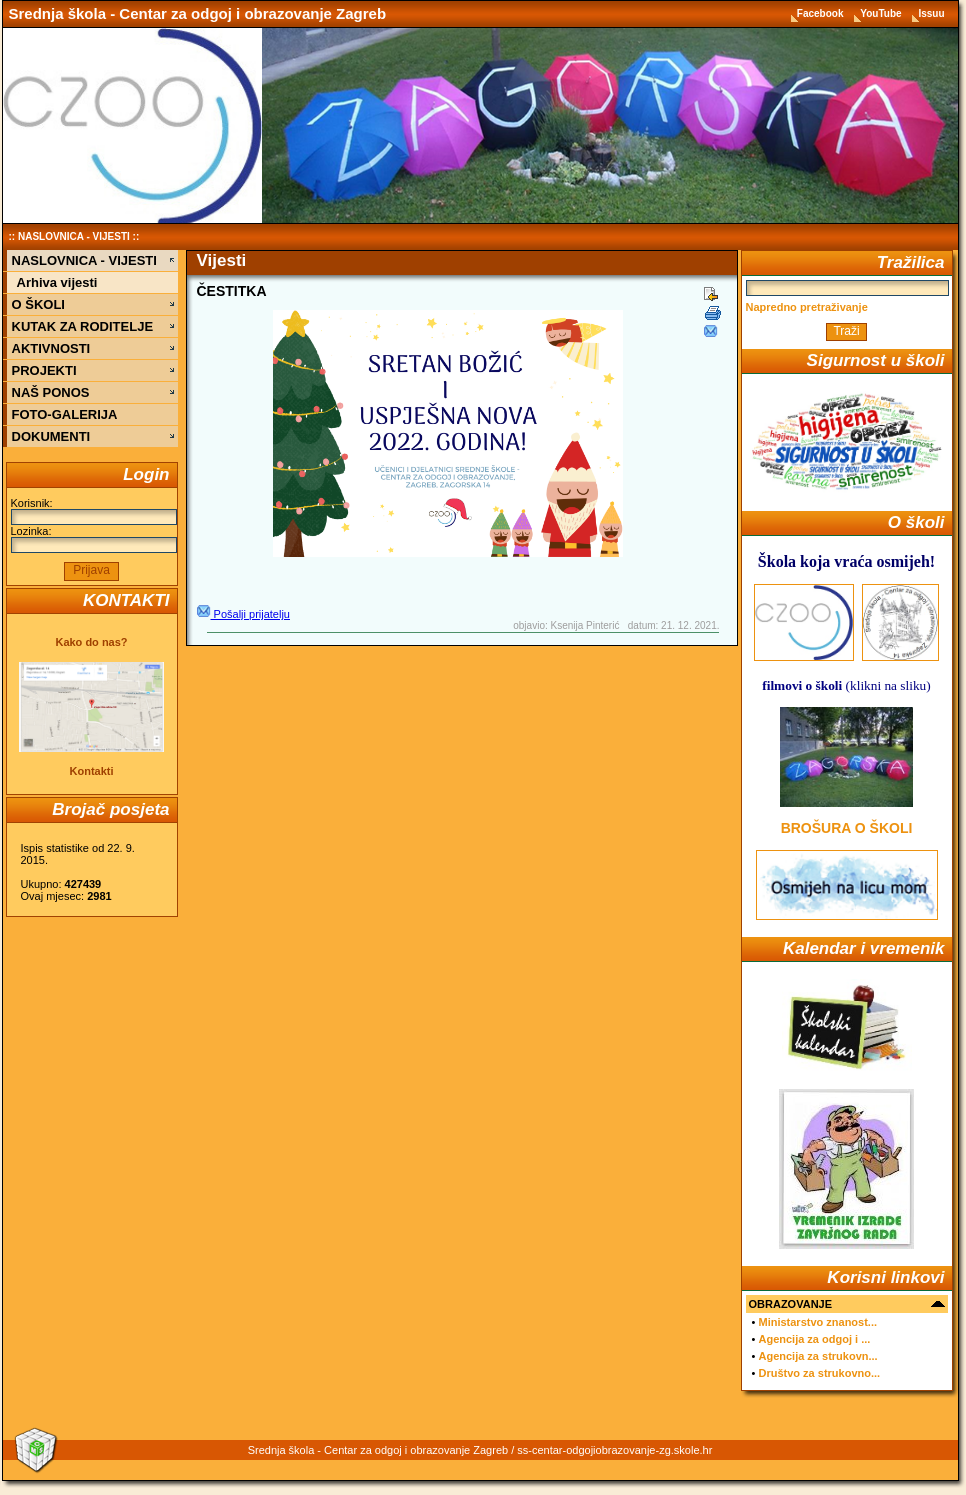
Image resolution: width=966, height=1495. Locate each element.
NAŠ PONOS (51, 392)
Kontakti (92, 771)
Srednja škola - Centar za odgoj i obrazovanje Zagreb (198, 13)
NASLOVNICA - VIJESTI (74, 236)
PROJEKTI (44, 370)
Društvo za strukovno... (819, 1373)
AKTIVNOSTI (51, 348)
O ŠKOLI (38, 304)
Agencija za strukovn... (817, 1356)
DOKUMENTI (51, 436)
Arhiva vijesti (57, 282)
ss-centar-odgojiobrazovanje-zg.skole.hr (614, 1450)
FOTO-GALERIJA (65, 414)
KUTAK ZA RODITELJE (83, 326)
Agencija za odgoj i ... (814, 1339)
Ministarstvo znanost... (817, 1322)
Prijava (91, 570)
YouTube (882, 13)
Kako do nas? (91, 642)
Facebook (821, 13)
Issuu (931, 13)
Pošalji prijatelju (243, 614)
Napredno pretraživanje (807, 307)
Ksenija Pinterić (585, 625)
